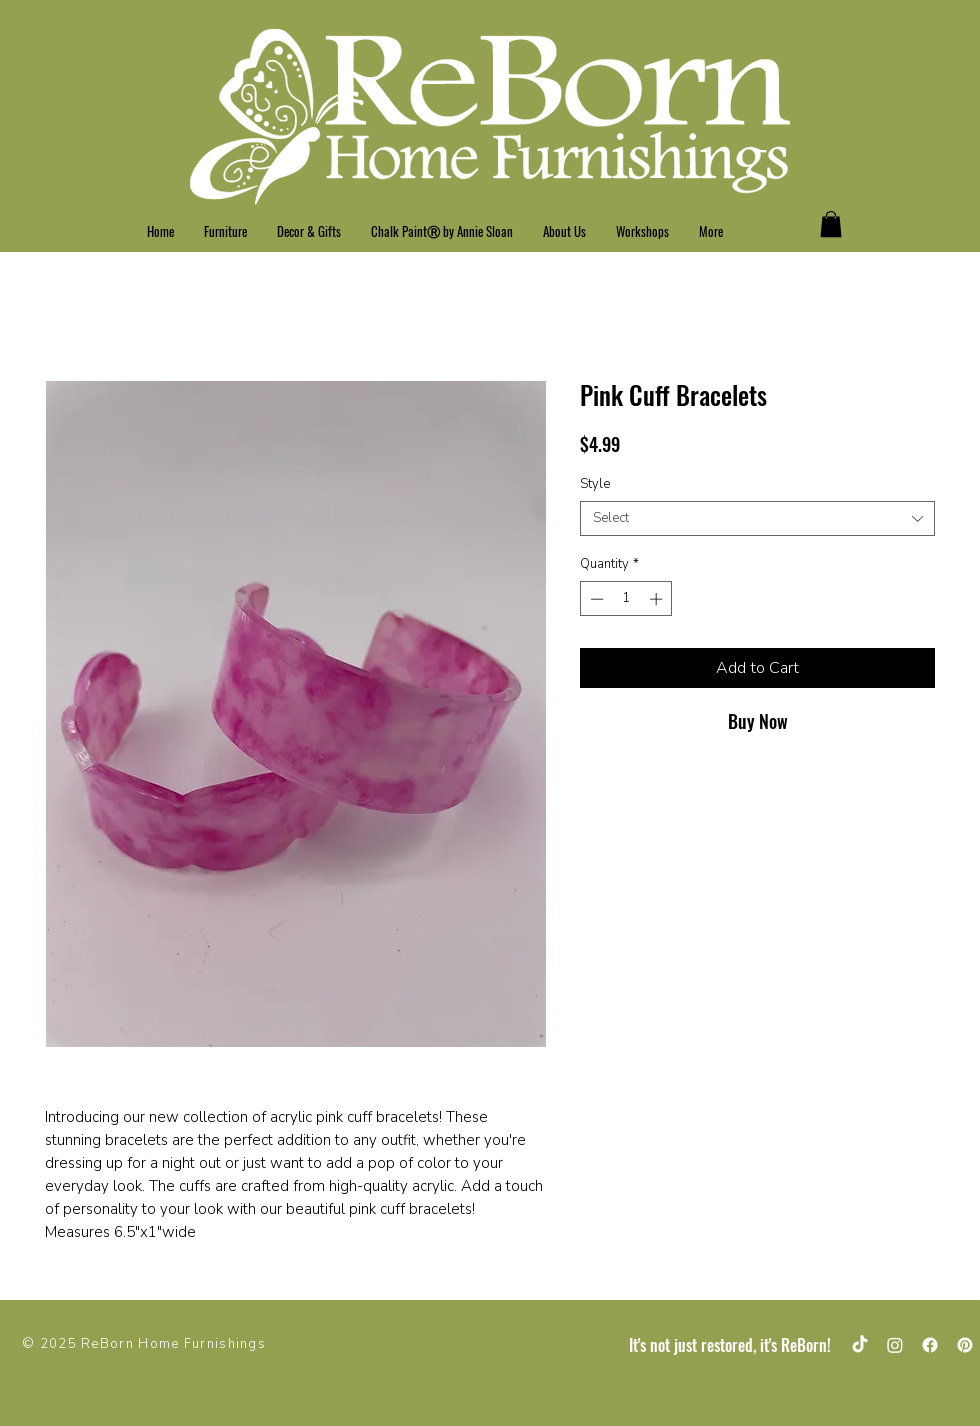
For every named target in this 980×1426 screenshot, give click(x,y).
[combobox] (757, 518)
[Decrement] (595, 599)
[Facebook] (930, 1345)
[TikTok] (860, 1345)
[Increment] (658, 599)
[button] (831, 224)
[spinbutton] (626, 599)
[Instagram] (895, 1345)
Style (595, 484)
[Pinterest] (965, 1345)
